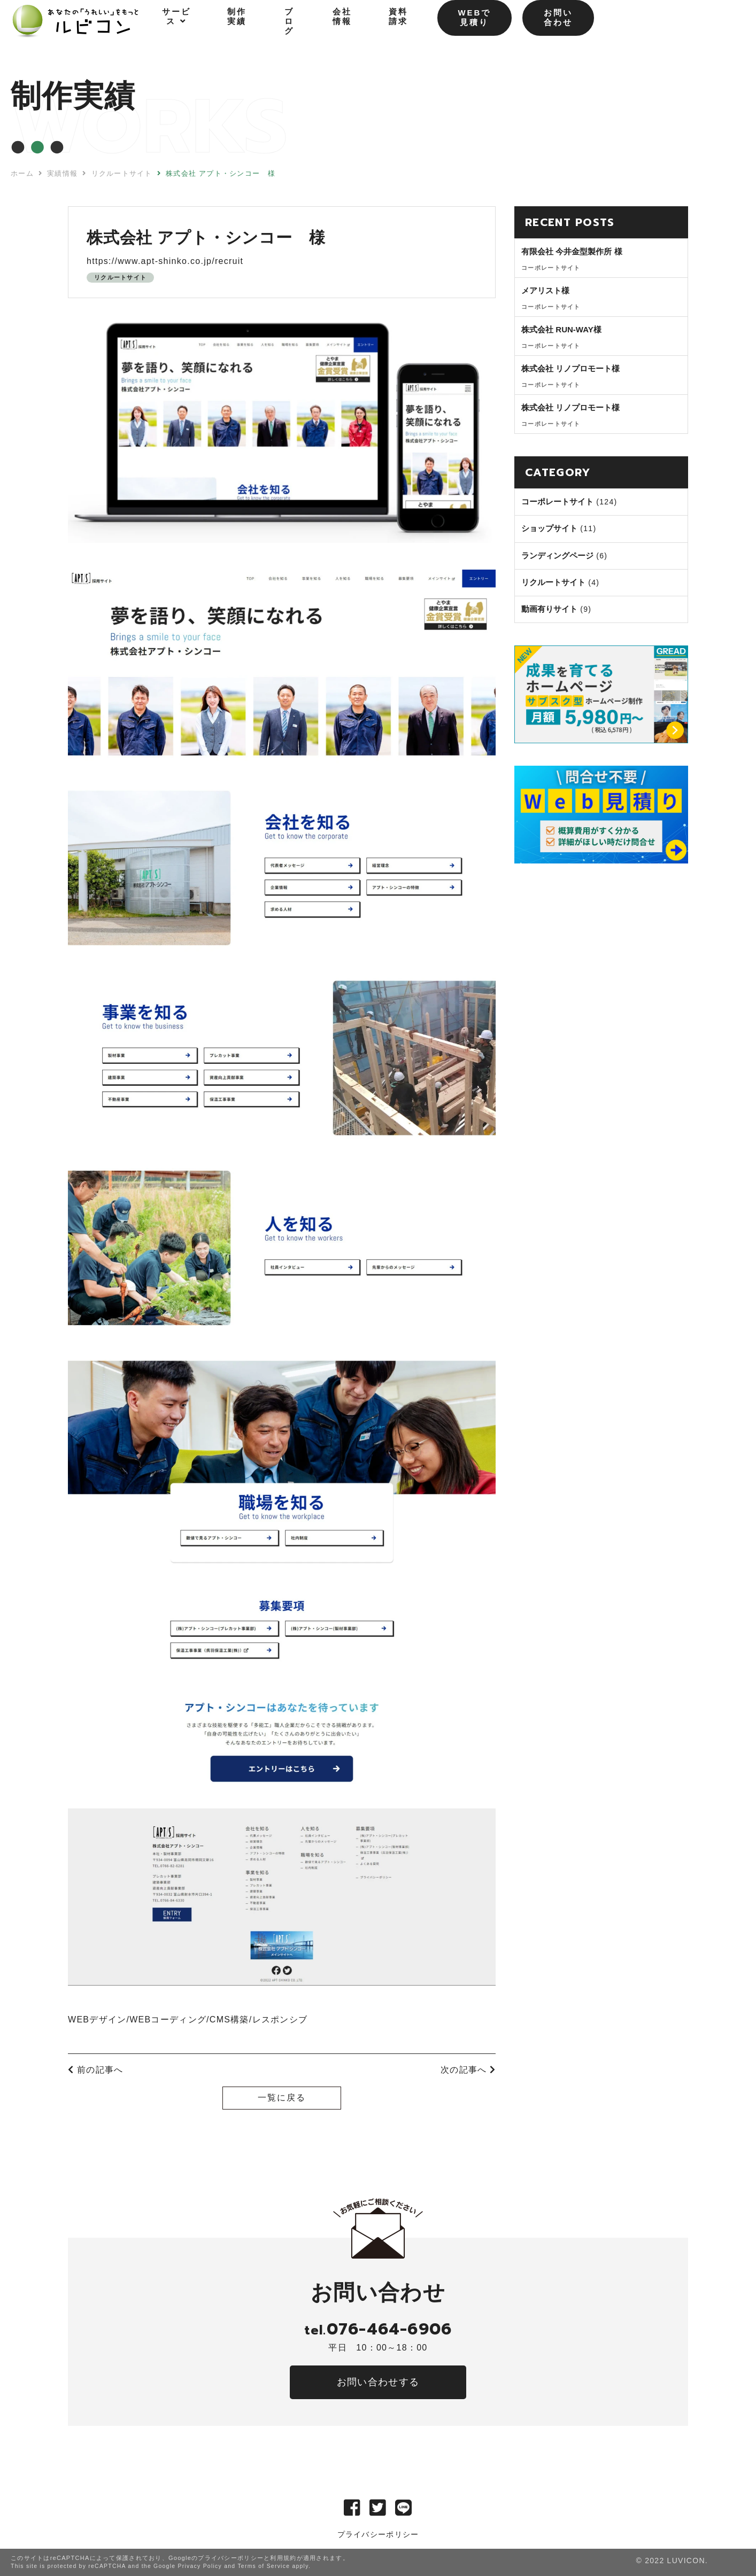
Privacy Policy (200, 2566)
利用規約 (283, 2558)
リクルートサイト (120, 277)
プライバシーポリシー (378, 2534)
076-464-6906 (378, 2329)
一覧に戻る (282, 2097)
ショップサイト (549, 528)
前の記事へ (95, 2069)
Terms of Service (263, 2566)
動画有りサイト (549, 608)
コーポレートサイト (557, 501)
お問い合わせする (378, 2382)
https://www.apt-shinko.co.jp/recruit (165, 261)
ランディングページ (557, 555)
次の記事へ (468, 2069)
